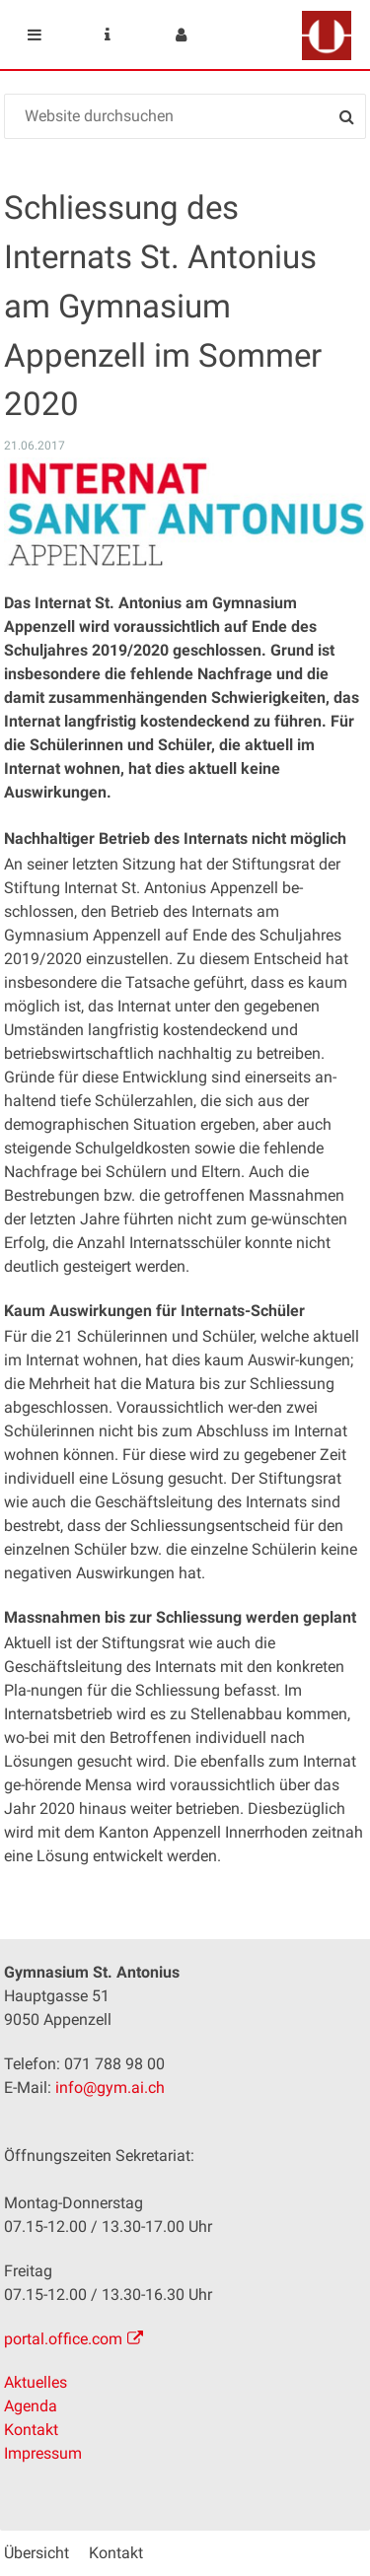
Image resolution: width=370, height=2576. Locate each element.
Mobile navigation (34, 34)
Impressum (43, 2453)
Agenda (30, 2406)
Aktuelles (35, 2382)
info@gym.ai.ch (110, 2087)
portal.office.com (63, 2339)
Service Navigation (107, 34)
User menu (180, 34)
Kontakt (31, 2429)
